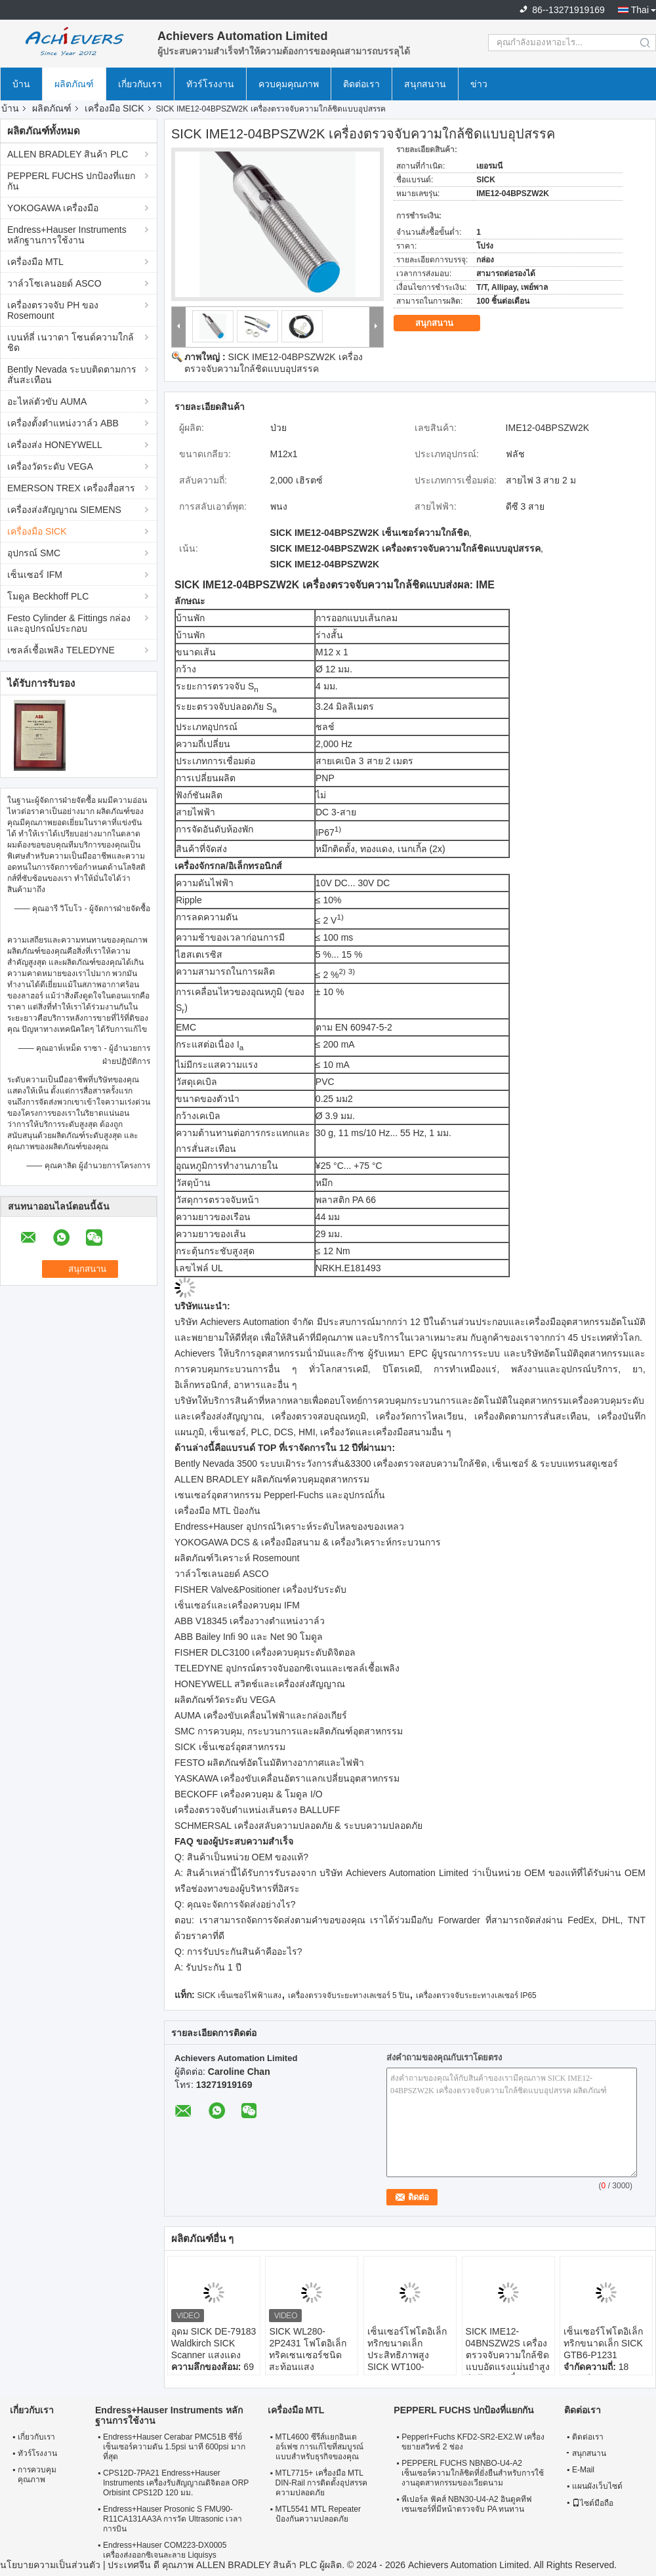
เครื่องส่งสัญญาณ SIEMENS (64, 509)
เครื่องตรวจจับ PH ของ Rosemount (52, 310)
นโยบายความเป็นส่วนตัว (50, 2565)
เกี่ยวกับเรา (140, 84)
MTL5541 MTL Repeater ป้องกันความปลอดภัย (318, 2514)
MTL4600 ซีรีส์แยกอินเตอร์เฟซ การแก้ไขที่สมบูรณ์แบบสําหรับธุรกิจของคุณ (319, 2446)
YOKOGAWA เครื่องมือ (52, 208)
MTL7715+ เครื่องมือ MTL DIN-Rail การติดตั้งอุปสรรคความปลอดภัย (322, 2482)
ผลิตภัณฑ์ (74, 84)
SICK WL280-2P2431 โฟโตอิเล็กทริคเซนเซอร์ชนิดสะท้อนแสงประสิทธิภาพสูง (307, 2355)
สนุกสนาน (425, 84)
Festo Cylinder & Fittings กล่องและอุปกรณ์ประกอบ (69, 623)
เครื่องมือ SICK (114, 108)
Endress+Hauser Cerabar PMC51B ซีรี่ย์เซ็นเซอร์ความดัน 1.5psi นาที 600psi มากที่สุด (174, 2446)
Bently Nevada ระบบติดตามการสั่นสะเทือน (71, 374)
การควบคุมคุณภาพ (37, 2474)
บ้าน (21, 84)
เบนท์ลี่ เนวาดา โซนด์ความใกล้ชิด (70, 342)
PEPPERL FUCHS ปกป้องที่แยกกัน (71, 181)
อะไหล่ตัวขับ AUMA (47, 401)
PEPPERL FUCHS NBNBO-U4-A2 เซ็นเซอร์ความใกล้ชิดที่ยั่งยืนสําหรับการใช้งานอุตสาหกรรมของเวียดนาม (472, 2473)
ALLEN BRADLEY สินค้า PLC (67, 154)
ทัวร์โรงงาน (210, 84)
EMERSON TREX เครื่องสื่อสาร (71, 488)
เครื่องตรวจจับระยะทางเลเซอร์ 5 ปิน (348, 1995)
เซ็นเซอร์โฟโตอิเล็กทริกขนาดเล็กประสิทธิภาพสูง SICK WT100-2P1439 (407, 2355)
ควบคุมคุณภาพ (288, 84)
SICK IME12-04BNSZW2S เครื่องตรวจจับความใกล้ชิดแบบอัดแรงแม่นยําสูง (508, 2349)
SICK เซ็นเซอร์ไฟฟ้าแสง (239, 1995)
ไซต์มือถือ (592, 2503)
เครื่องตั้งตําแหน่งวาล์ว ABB (63, 423)
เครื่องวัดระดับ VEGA (50, 466)
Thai (640, 10)
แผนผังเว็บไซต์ (597, 2486)
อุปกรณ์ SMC (33, 553)
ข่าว (478, 84)
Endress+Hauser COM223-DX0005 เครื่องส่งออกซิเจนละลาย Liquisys (164, 2550)
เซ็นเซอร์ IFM (34, 574)
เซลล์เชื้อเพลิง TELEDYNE (61, 650)
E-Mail (583, 2469)
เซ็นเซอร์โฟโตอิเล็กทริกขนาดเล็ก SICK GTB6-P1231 (603, 2343)
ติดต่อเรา (361, 84)
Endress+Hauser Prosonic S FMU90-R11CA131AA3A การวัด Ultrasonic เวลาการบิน (172, 2518)
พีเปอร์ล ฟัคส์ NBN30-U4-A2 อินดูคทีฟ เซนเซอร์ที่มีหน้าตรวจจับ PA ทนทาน (466, 2504)
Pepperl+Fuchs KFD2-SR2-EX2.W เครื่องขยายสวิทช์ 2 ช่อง (472, 2441)
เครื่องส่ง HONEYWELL (54, 445)
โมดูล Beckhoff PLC (48, 596)
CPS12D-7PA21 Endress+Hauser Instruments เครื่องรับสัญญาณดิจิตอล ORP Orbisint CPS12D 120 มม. (176, 2482)
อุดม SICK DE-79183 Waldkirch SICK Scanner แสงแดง (213, 2343)
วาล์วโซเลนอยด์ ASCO (54, 283)
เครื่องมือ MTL (35, 261)
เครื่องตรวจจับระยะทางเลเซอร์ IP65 (476, 1995)
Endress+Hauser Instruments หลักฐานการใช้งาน (67, 234)
